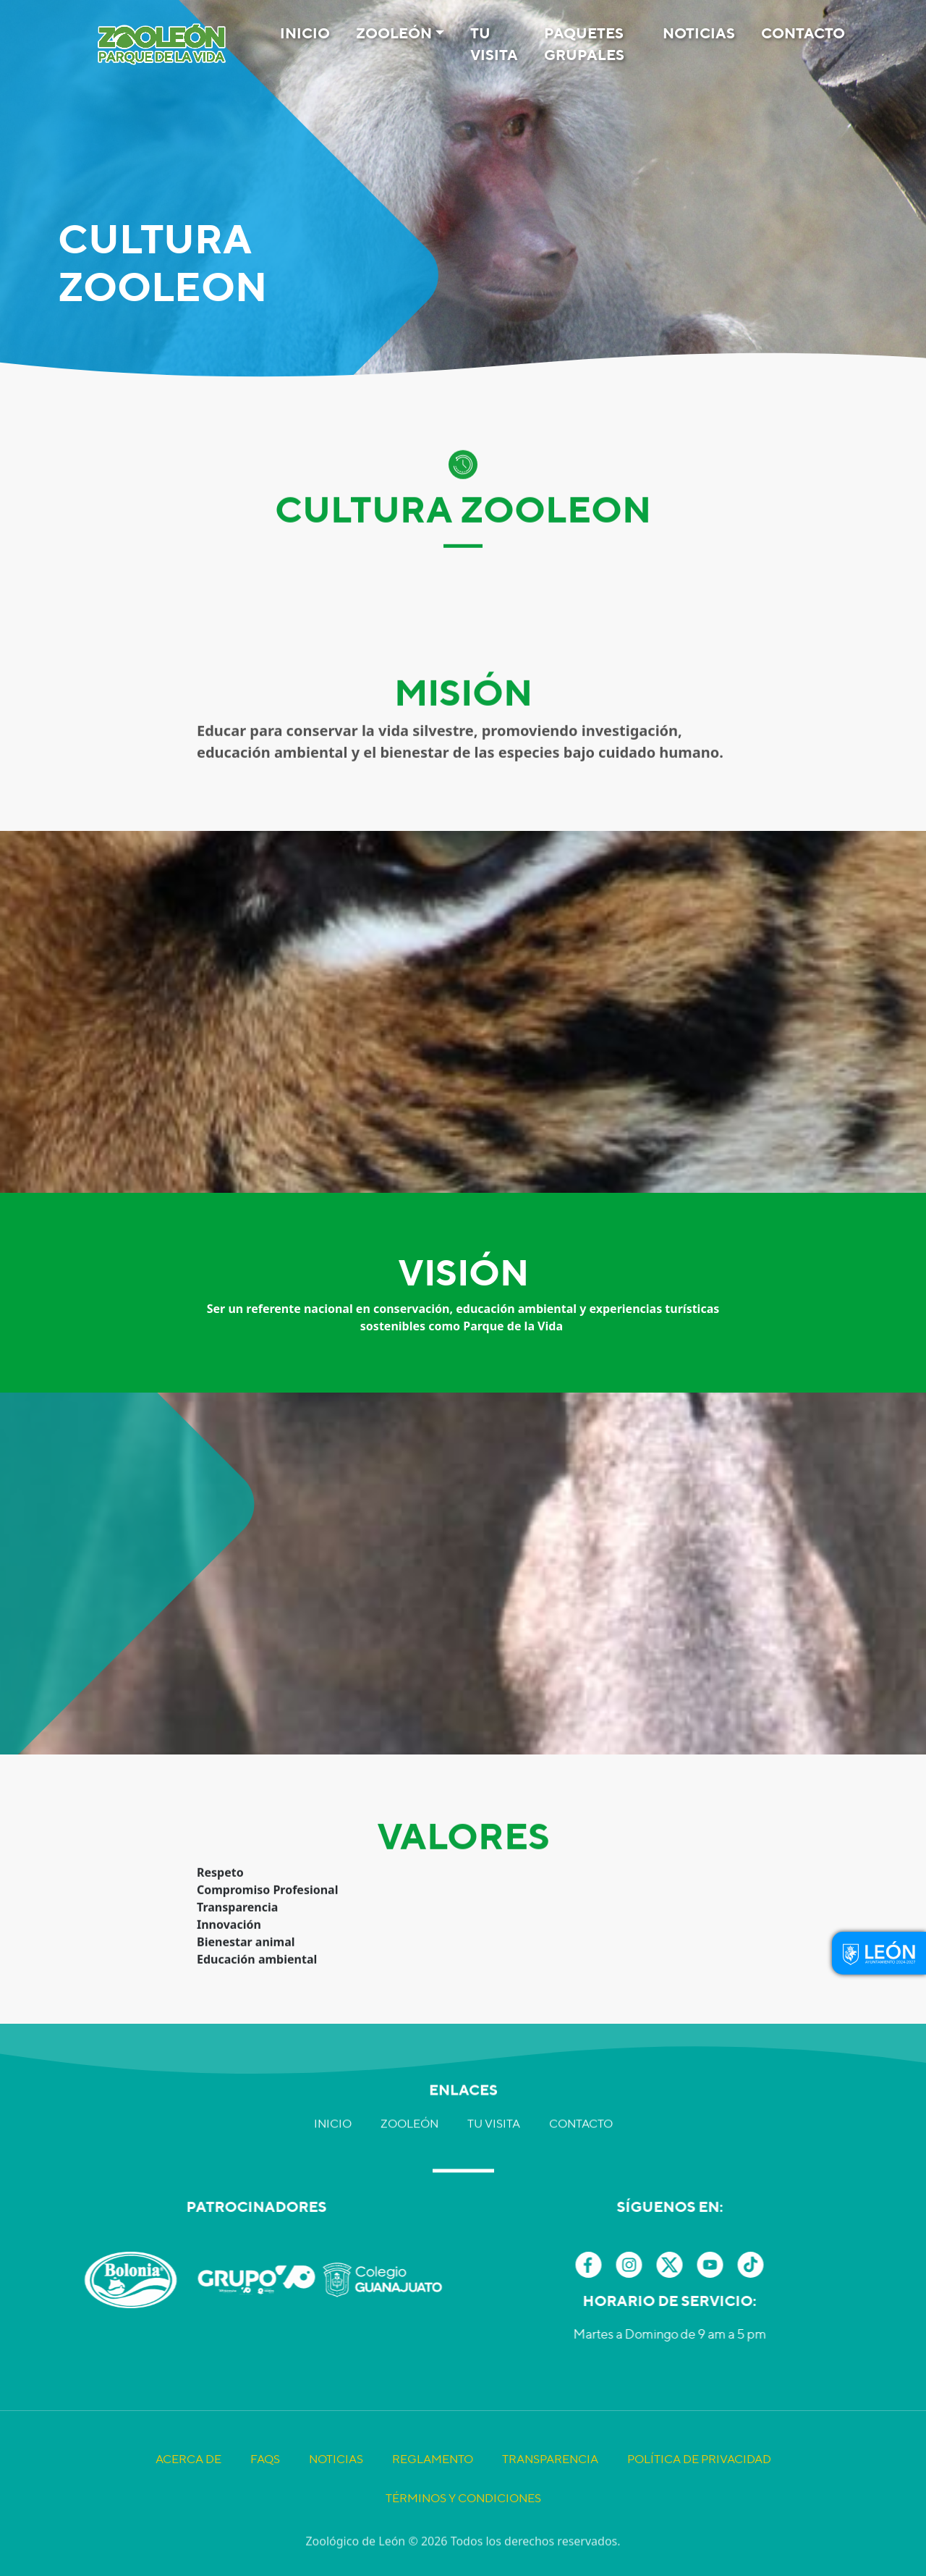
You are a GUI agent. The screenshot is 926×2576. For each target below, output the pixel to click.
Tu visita (494, 44)
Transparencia (550, 2503)
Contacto (803, 33)
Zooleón (409, 2076)
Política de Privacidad (699, 2503)
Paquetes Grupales (584, 44)
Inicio (305, 33)
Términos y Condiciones (463, 2542)
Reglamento (432, 2503)
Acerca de (188, 2503)
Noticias (699, 33)
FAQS (265, 2503)
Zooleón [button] (394, 33)
